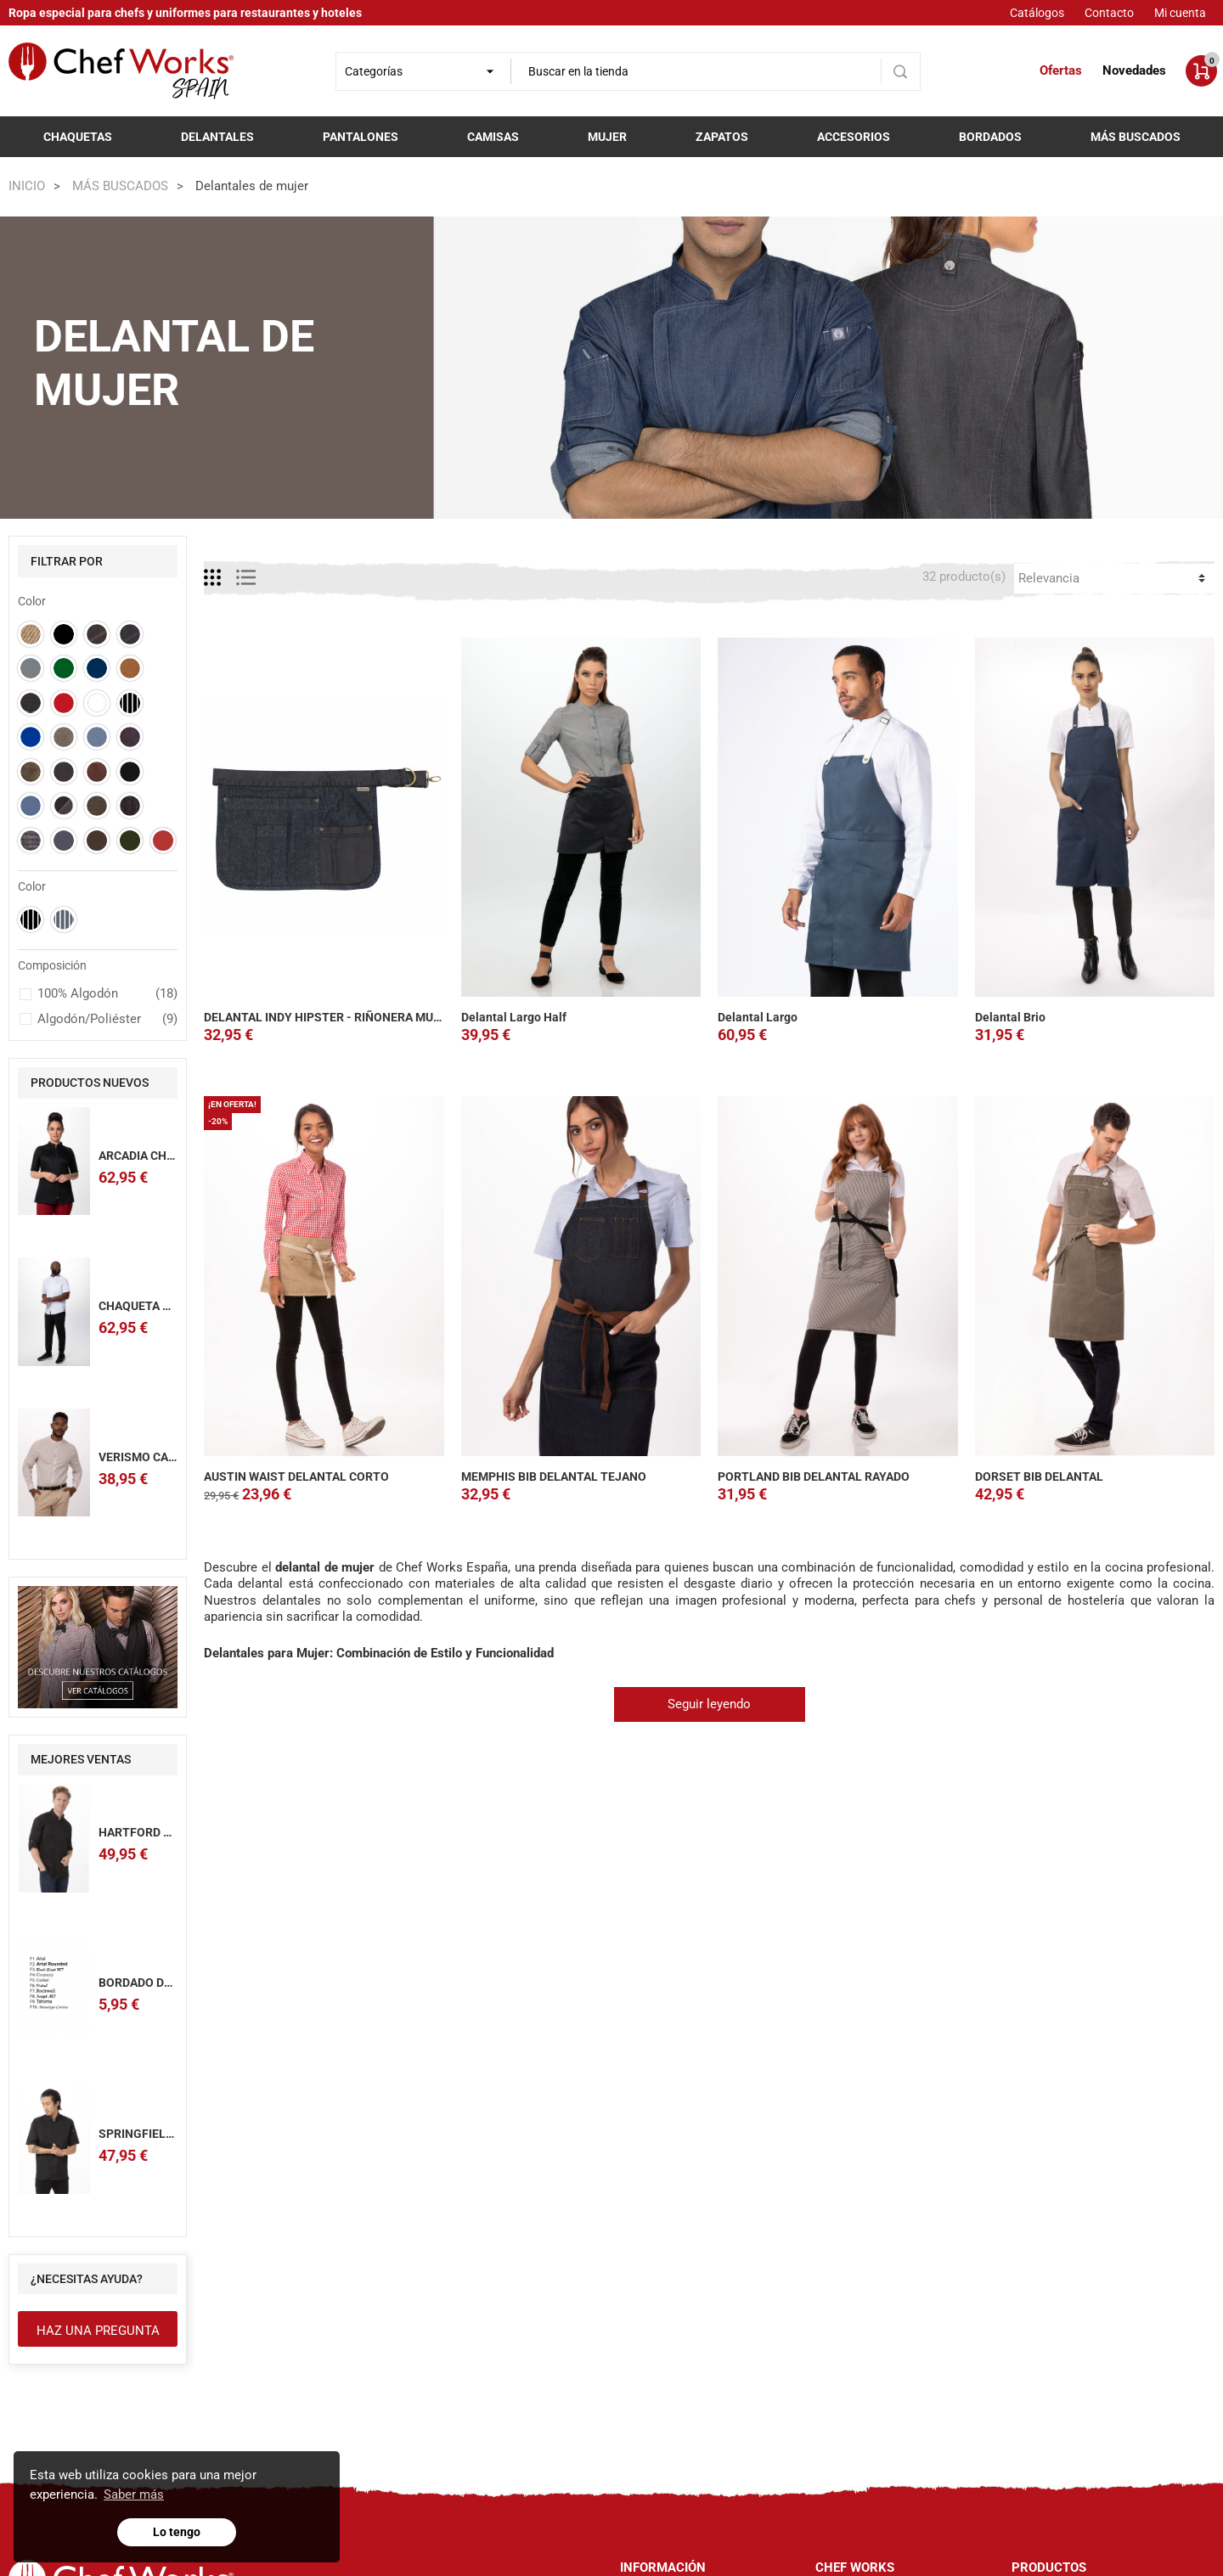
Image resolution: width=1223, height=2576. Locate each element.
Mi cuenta (1180, 13)
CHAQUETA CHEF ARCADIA (171, 1306)
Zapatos (722, 136)
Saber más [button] (134, 2494)
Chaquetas (77, 136)
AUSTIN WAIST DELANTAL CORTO (296, 1476)
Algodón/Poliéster (107, 1019)
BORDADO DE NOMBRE (161, 1982)
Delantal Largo (757, 1017)
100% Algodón (107, 994)
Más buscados (1136, 136)
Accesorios (853, 136)
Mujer (607, 136)
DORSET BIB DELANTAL (1039, 1476)
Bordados (990, 136)
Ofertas (1061, 70)
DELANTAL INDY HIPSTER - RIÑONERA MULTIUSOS (342, 1017)
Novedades (1134, 70)
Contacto (1109, 13)
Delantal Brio (1010, 1017)
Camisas (493, 136)
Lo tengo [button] (176, 2532)
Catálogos (1037, 13)
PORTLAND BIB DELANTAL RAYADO (814, 1476)
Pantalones (360, 136)
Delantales (217, 136)
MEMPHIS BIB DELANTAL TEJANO (553, 1476)
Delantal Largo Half (513, 1017)
